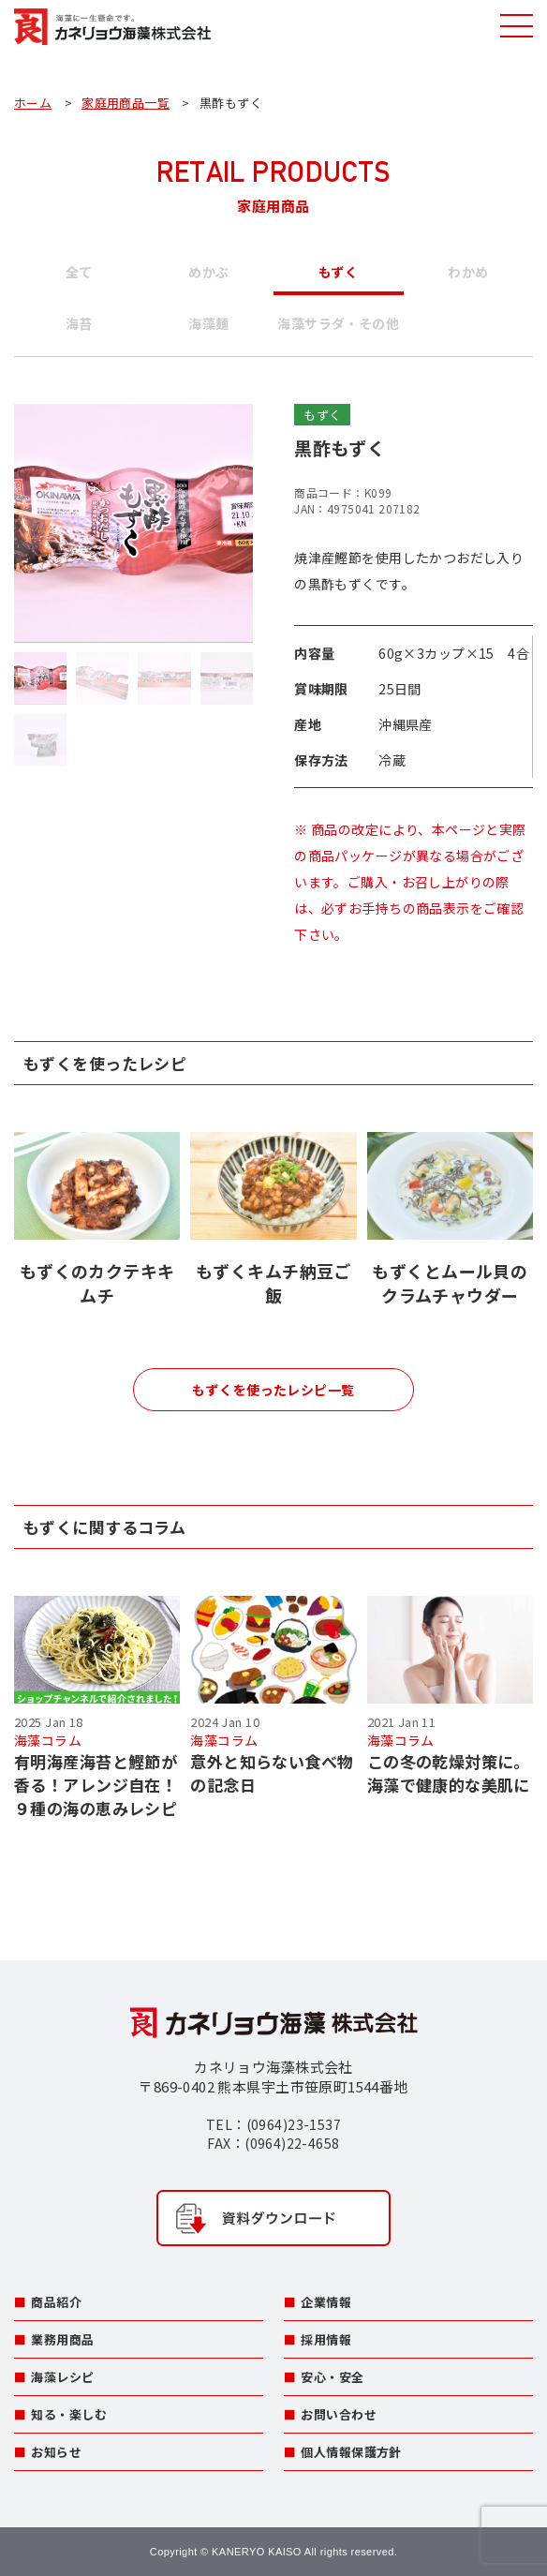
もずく (338, 271)
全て (79, 271)
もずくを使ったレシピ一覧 (273, 1389)
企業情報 (326, 2302)
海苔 (79, 323)
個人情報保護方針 (351, 2452)
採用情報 (326, 2339)
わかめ (468, 271)
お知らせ (56, 2452)
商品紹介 (56, 2302)
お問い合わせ (339, 2414)
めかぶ (208, 271)
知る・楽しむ (69, 2414)
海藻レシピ (62, 2377)
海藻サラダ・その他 (338, 323)
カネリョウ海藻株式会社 (112, 28)
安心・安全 (332, 2377)
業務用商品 (62, 2339)
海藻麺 (208, 323)
